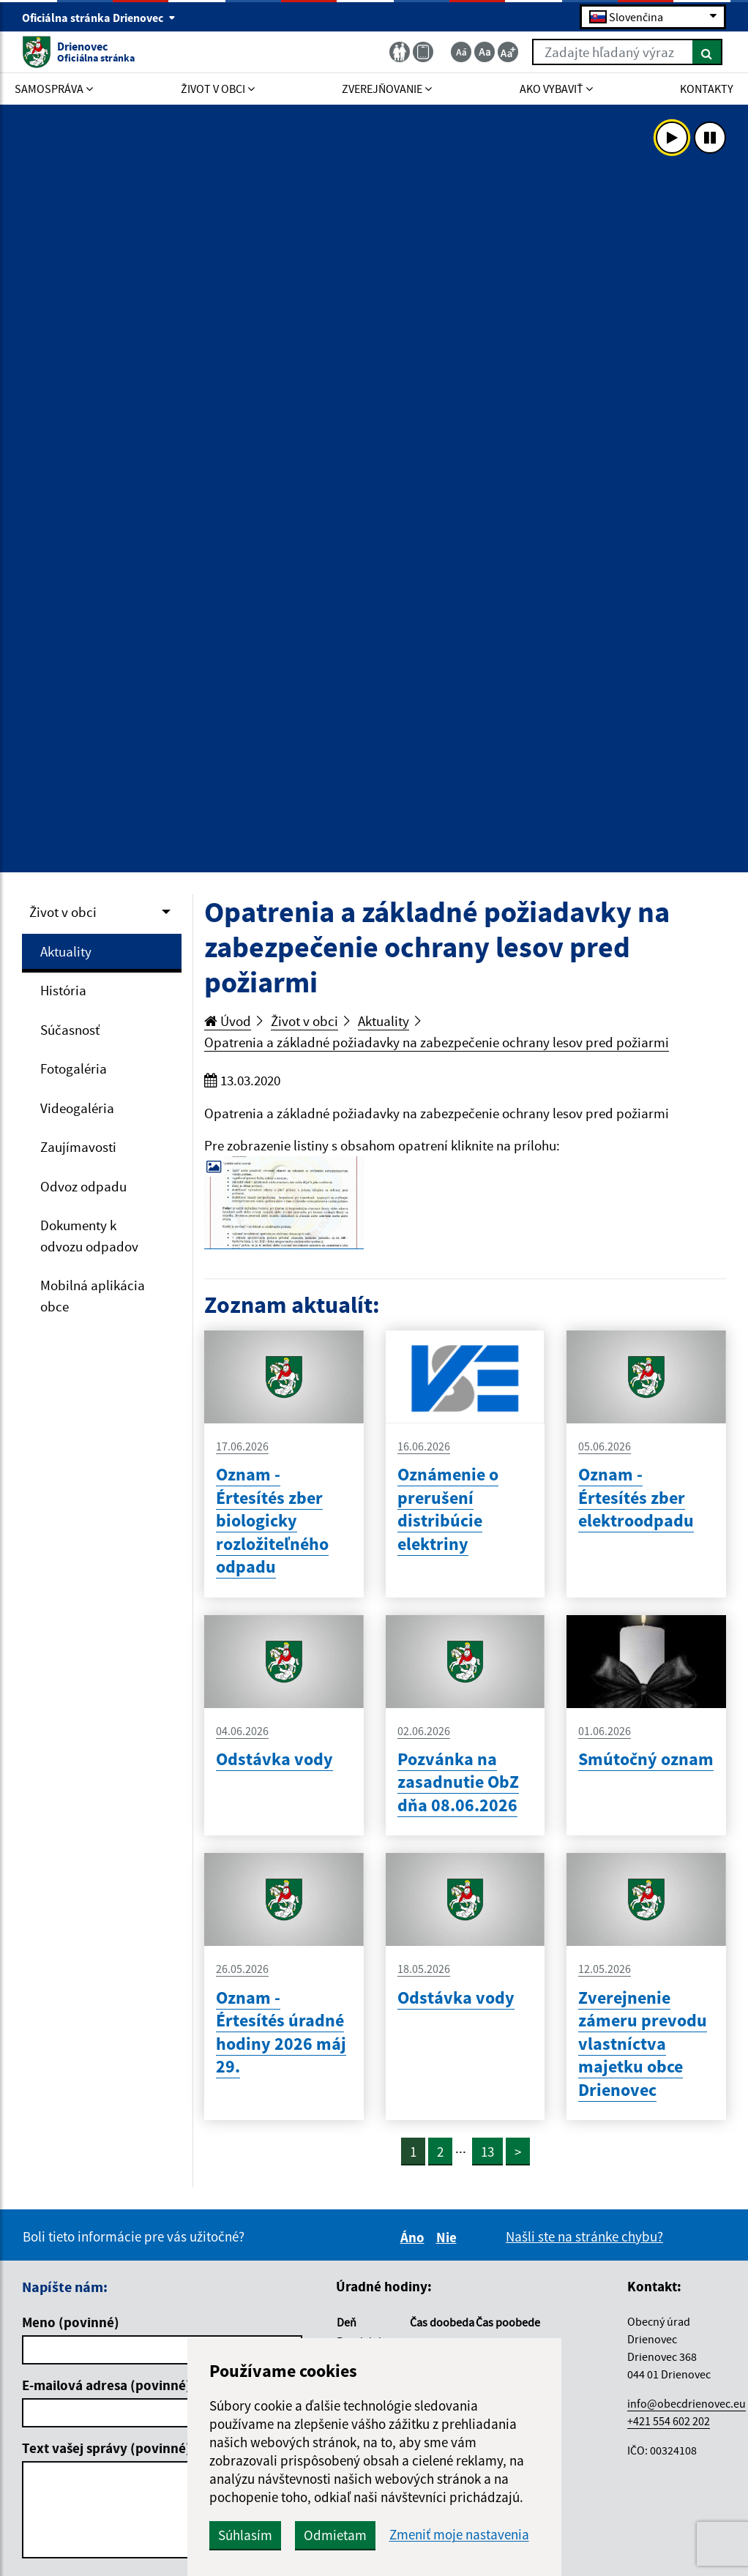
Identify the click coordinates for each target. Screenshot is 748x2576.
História (63, 990)
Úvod (227, 1021)
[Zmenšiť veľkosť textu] (461, 52)
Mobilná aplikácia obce (92, 1295)
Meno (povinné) (70, 2322)
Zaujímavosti (78, 1147)
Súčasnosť (70, 1029)
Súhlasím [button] (245, 2535)
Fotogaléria (73, 1068)
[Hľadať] (707, 52)
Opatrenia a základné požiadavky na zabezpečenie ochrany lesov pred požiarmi (436, 1042)
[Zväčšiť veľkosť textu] (508, 52)
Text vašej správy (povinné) (106, 2448)
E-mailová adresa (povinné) (106, 2385)
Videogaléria (77, 1108)
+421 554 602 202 (668, 2421)
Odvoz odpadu (83, 1186)
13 (487, 2151)
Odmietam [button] (335, 2535)
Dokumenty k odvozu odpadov (89, 1235)
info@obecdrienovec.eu (686, 2403)
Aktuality (65, 951)
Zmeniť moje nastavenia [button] (459, 2535)
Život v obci (63, 912)
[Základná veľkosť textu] (484, 52)
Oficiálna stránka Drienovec (99, 17)
